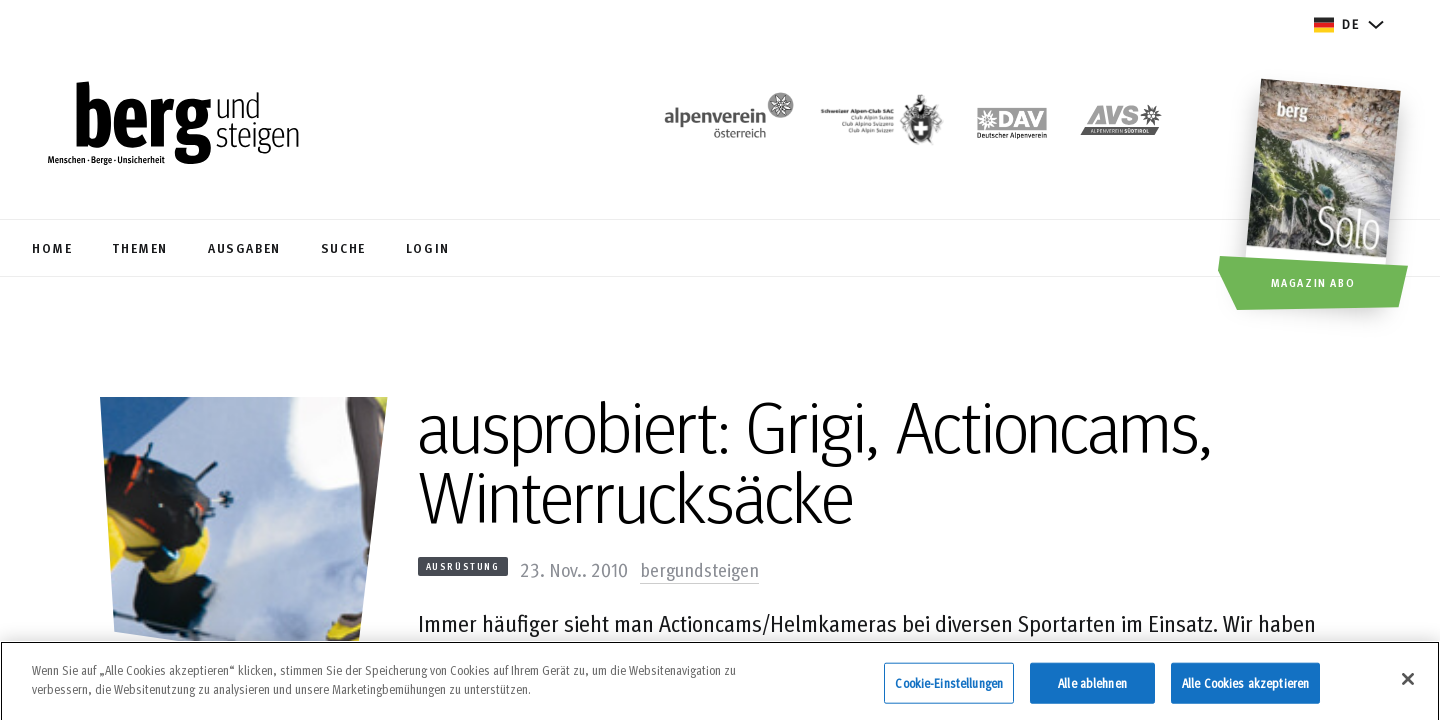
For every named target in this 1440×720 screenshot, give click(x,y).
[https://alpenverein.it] (1121, 125)
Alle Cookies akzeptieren (1245, 689)
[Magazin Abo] (1325, 197)
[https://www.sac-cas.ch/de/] (880, 125)
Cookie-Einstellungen (949, 689)
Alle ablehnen (1092, 689)
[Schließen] (1408, 685)
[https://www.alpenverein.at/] (725, 125)
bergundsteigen (699, 569)
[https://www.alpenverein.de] (1012, 125)
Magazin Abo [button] (1313, 282)
